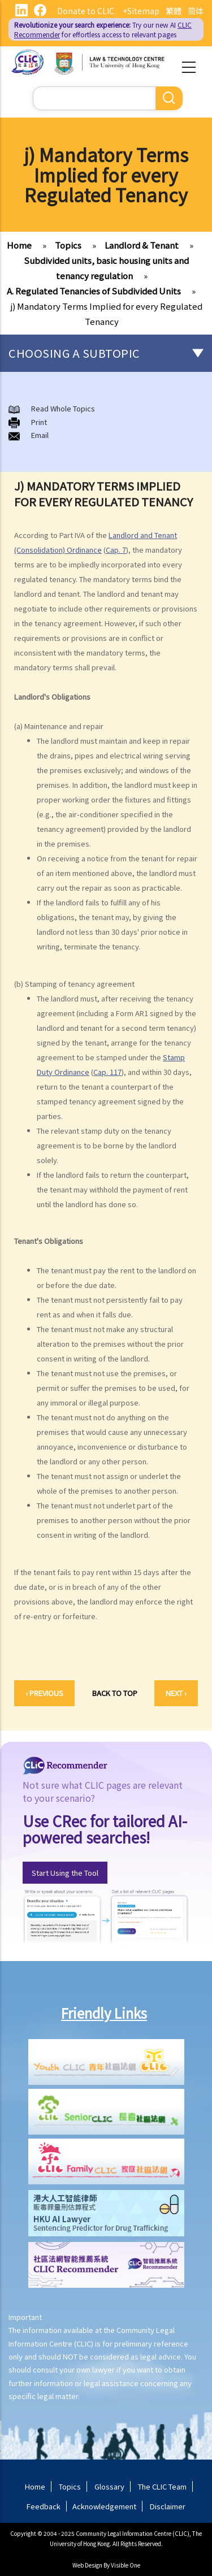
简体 (196, 10)
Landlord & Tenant (142, 245)
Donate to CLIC (85, 10)
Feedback (43, 2506)
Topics (68, 245)
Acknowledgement (104, 2506)
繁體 (173, 10)
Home (19, 245)
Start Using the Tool (65, 1872)
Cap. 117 (107, 1071)
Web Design (87, 2565)
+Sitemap (141, 10)
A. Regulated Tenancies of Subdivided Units (94, 291)
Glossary (109, 2486)
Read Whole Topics (63, 408)
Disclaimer (167, 2506)
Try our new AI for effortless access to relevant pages (103, 29)
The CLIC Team (162, 2486)
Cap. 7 (116, 549)
